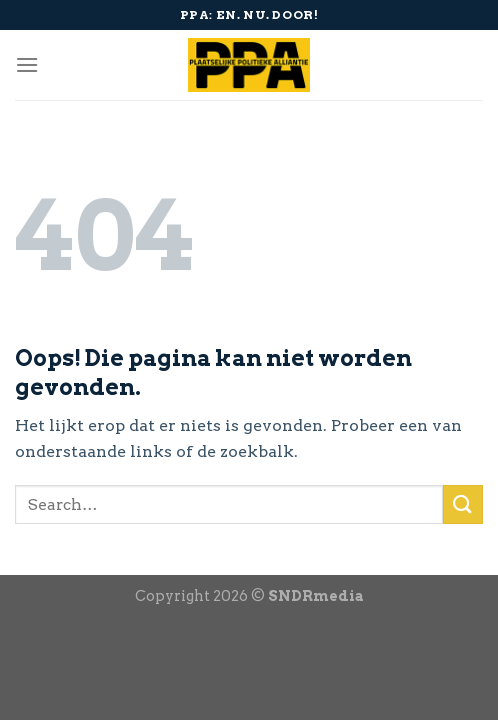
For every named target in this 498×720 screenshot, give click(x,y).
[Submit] (463, 504)
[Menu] (27, 64)
